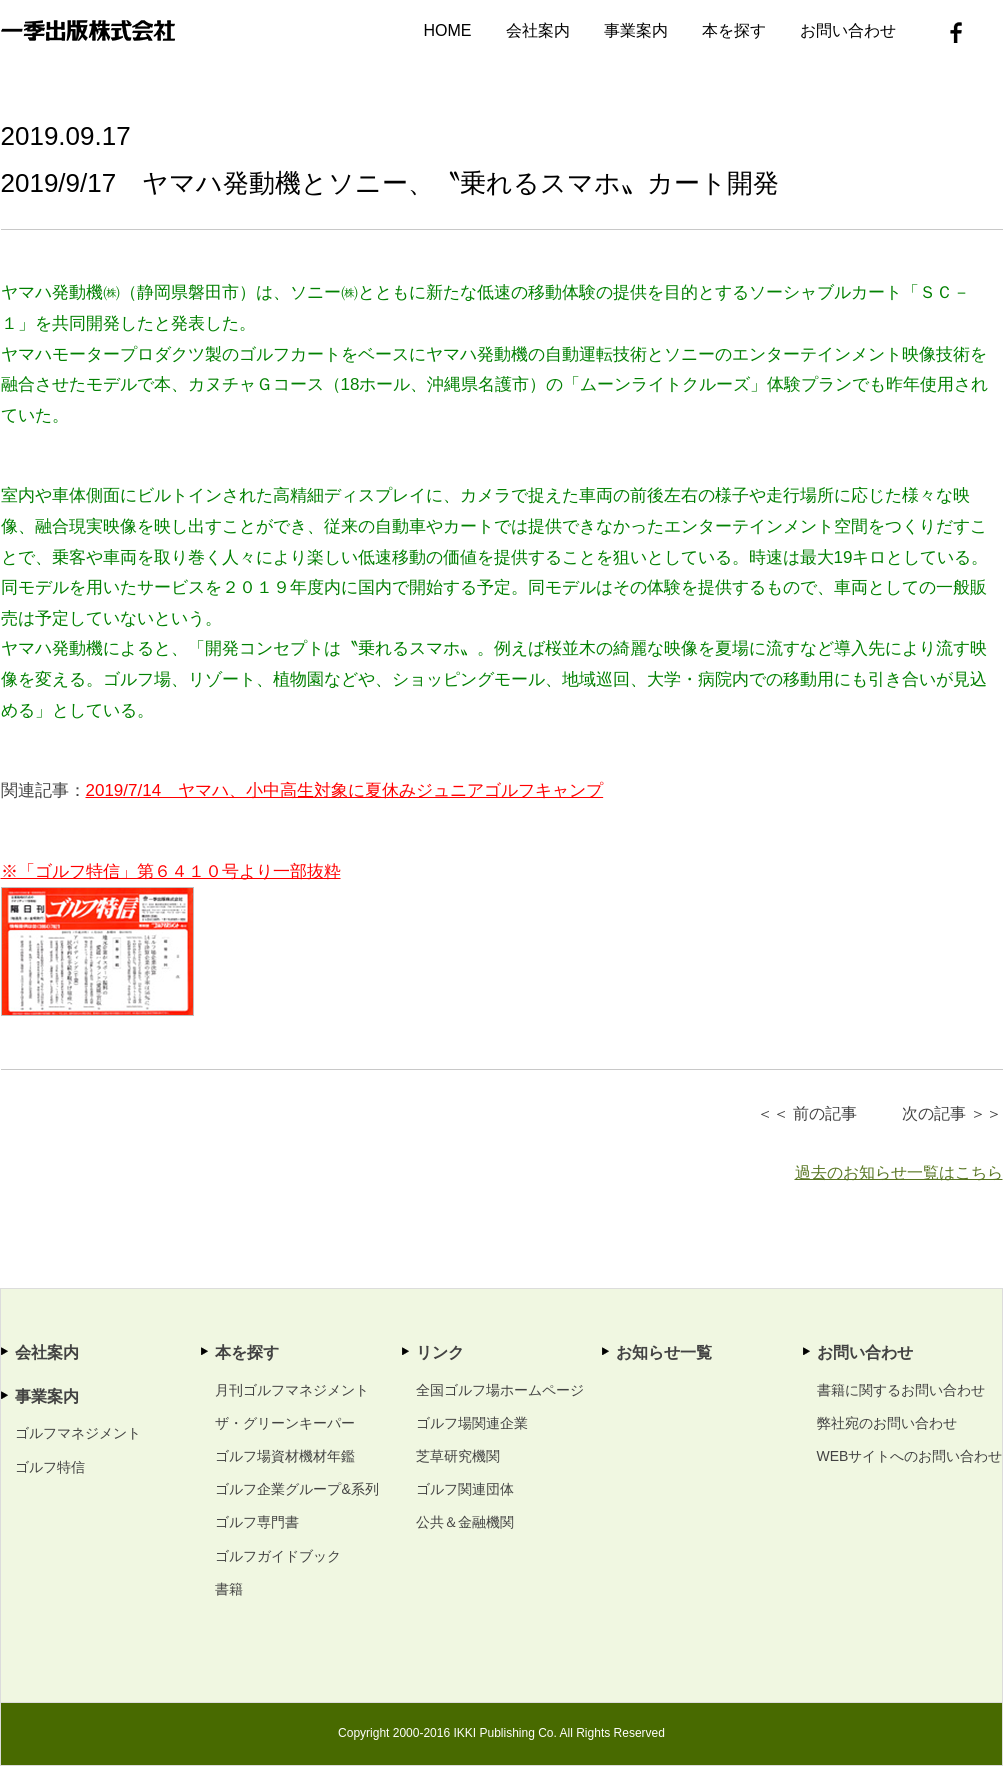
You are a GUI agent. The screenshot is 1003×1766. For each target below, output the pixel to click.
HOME (448, 30)
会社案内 (538, 30)
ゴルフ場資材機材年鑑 (285, 1456)
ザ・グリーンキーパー (285, 1423)
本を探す (734, 30)
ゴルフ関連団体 (465, 1489)
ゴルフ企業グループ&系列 (296, 1489)
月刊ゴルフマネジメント (292, 1390)
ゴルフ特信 (50, 1467)
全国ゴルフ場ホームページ (500, 1390)
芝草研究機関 (458, 1456)
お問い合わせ (848, 30)
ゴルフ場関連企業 (472, 1423)
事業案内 (636, 30)
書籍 (229, 1589)
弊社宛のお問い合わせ (887, 1423)
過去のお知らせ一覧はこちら (899, 1172)
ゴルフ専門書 (257, 1522)
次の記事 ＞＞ (952, 1113)
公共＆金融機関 (465, 1522)
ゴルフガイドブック (278, 1556)
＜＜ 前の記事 (807, 1113)
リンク (440, 1352)
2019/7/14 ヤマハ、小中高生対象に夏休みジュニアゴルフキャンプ (345, 790)
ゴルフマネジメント (78, 1433)
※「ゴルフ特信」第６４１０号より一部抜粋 (171, 871)
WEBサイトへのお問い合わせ (910, 1456)
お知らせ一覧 (664, 1352)
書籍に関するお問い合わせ (901, 1390)
